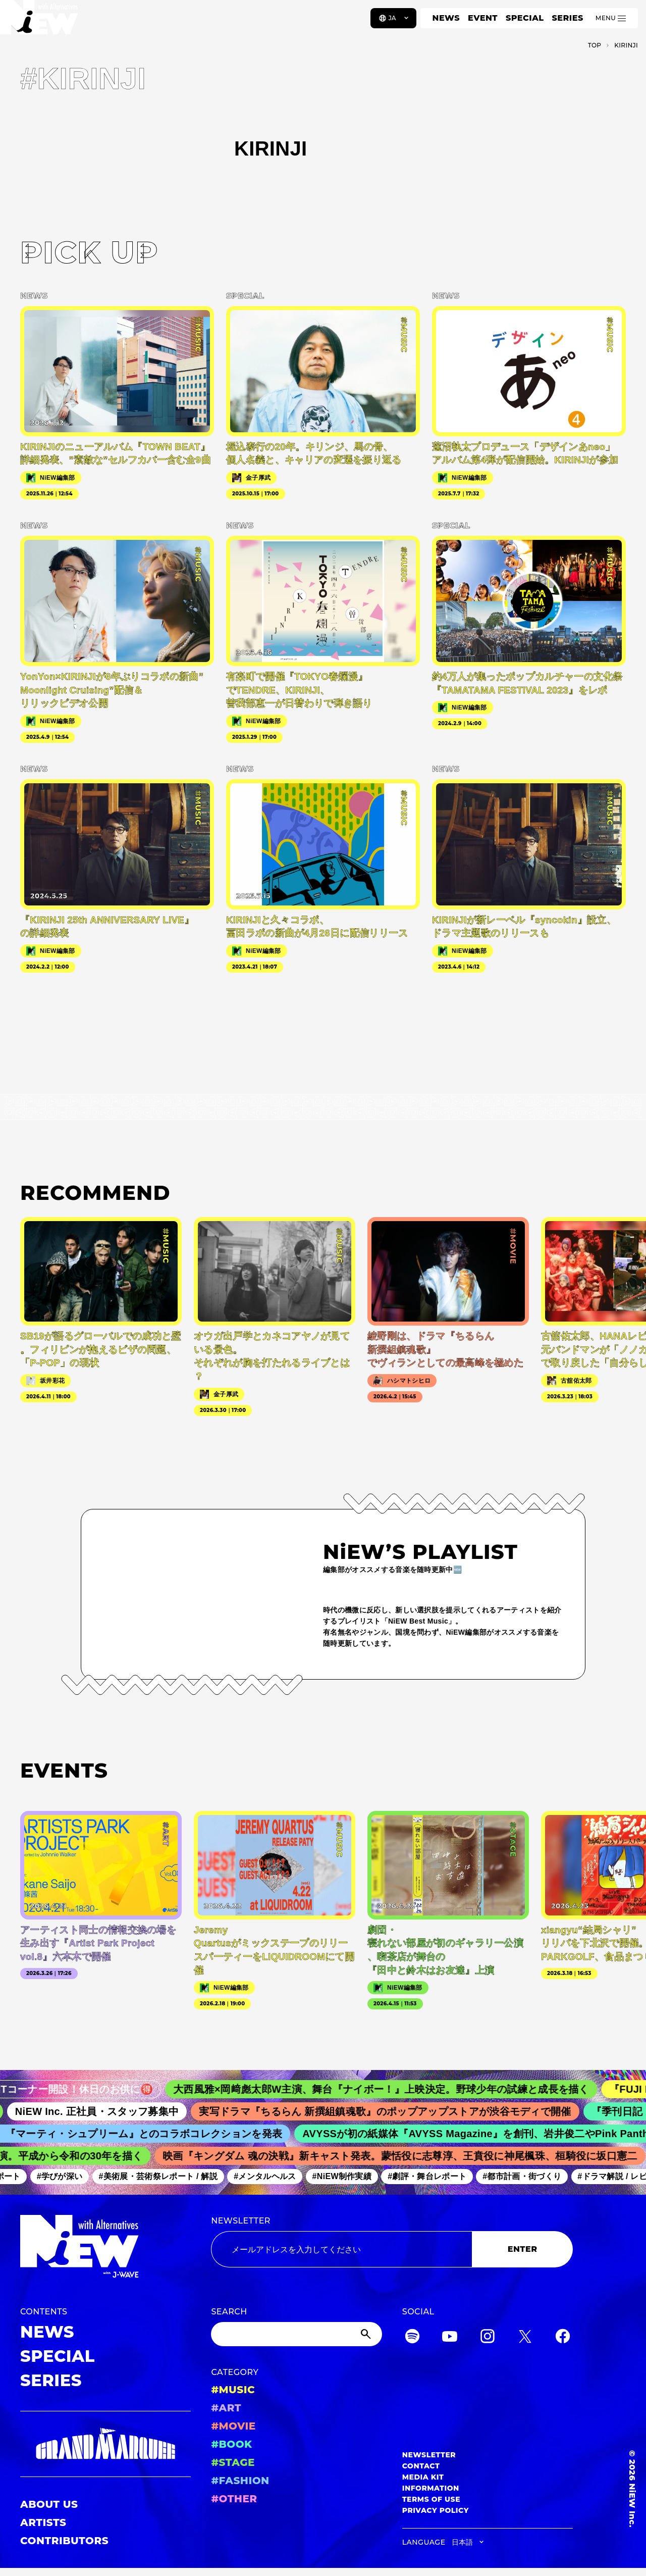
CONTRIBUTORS (64, 2541)
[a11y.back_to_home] (41, 21)
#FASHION (240, 2480)
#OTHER (234, 2499)
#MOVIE (233, 2426)
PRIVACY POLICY (435, 2510)
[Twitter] (525, 2338)
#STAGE (233, 2462)
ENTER (522, 2249)
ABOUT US (49, 2504)
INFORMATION (430, 2488)
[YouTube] (450, 2338)
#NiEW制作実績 (350, 2177)
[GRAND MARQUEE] (105, 2444)
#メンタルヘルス (273, 2177)
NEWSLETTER (241, 2221)
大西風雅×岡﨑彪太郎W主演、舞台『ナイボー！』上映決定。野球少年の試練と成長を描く (395, 2089)
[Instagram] (487, 2338)
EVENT (483, 18)
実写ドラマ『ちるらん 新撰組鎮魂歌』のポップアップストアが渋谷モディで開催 (396, 2111)
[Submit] (367, 2334)
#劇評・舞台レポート (435, 2177)
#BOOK (231, 2444)
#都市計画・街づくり (530, 2177)
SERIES (567, 18)
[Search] (296, 2334)
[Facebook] (563, 2338)
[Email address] (341, 2249)
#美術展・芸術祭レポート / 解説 (166, 2177)
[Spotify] (412, 2338)
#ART (226, 2408)
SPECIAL (525, 18)
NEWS (446, 18)
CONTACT (421, 2465)
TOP (595, 45)
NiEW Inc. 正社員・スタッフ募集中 (109, 2111)
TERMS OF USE (431, 2499)
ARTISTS (43, 2522)
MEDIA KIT (423, 2477)
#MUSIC (233, 2390)
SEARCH (229, 2311)
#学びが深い (67, 2177)
